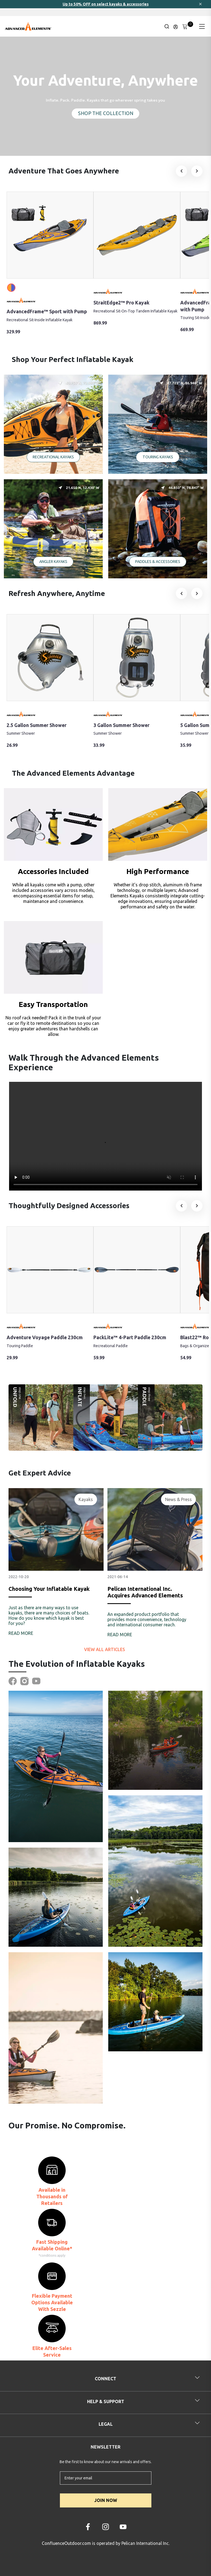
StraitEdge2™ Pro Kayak (121, 302)
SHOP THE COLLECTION (105, 113)
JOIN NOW (105, 2500)
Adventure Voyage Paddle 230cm (45, 1337)
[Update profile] (175, 26)
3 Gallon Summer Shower (121, 725)
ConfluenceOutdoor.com (66, 2543)
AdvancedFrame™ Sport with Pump (47, 311)
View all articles (105, 1649)
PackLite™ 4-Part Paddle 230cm (129, 1337)
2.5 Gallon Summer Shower (36, 725)
